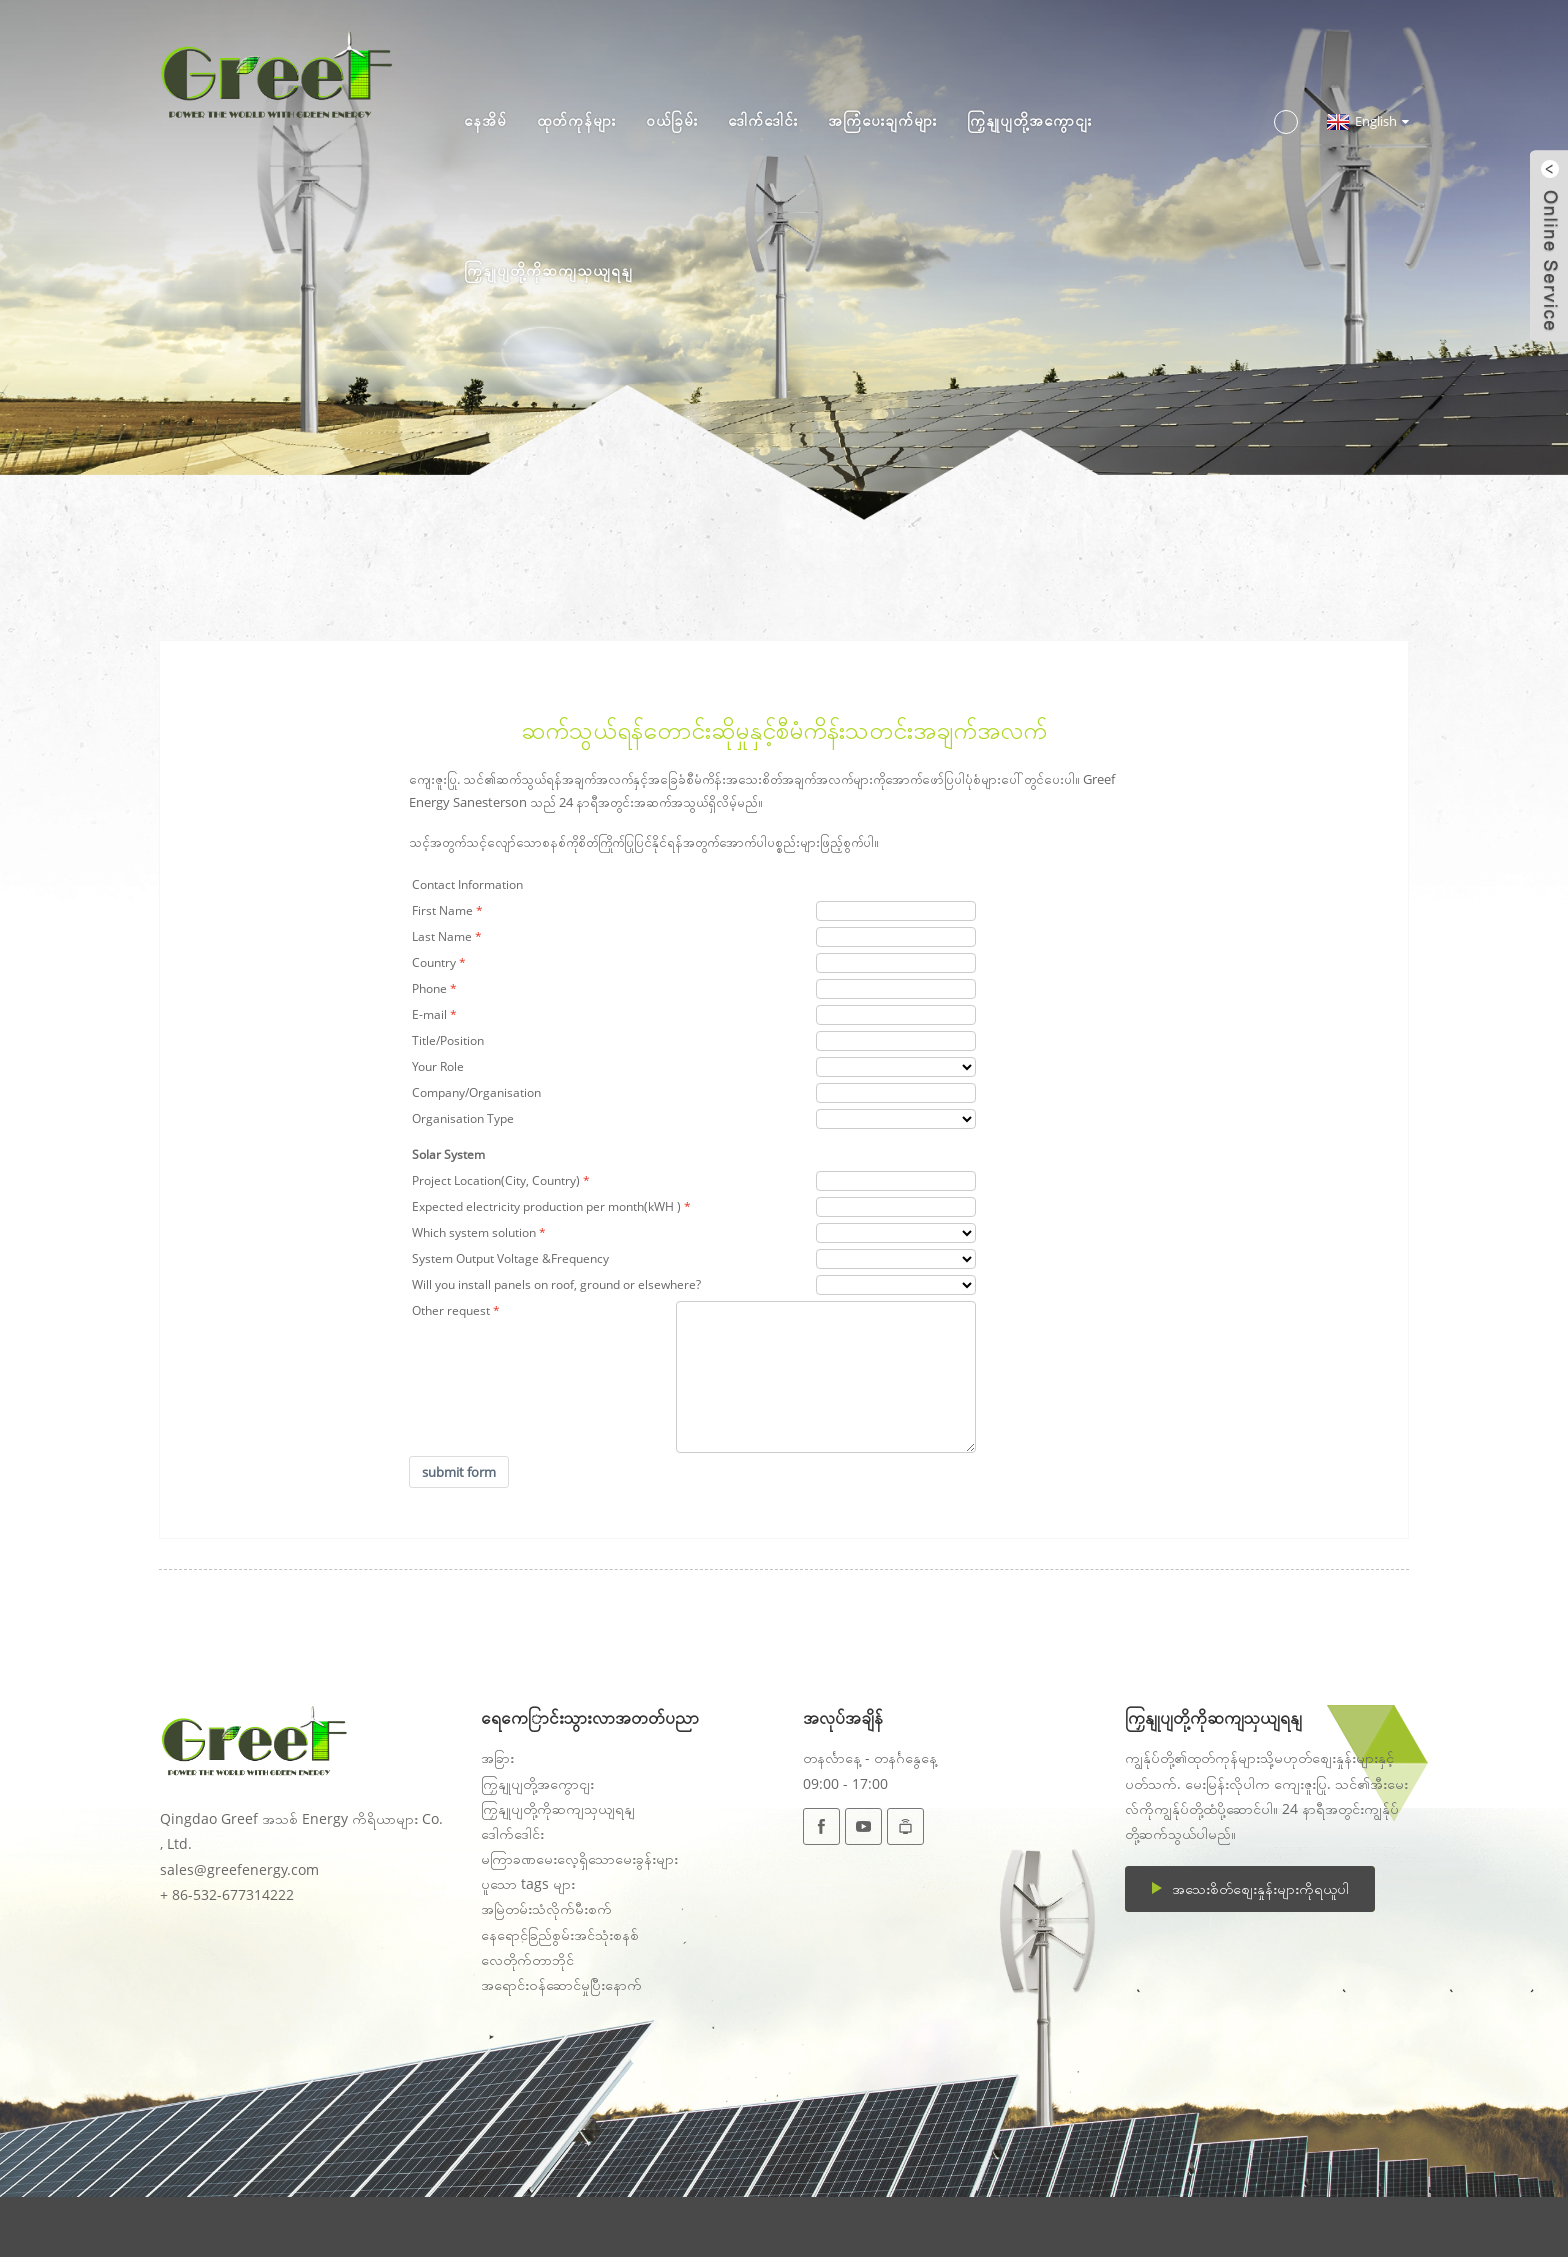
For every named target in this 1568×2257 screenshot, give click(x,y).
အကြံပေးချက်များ (882, 120)
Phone (429, 988)
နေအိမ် (485, 120)
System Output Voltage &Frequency (510, 1258)
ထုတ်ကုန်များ (576, 120)
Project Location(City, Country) (496, 1180)
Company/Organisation (476, 1092)
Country (434, 962)
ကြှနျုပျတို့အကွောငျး (1029, 120)
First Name (442, 910)
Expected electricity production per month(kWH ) (546, 1206)
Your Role (438, 1066)
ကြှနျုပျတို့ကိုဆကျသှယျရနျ (548, 270)
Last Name (442, 936)
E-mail (429, 1014)
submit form (459, 1472)
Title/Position (448, 1040)
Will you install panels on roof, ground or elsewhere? (556, 1284)
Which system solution (474, 1232)
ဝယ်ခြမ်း (672, 120)
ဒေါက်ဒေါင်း (763, 120)
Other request (451, 1310)
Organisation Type (463, 1118)
